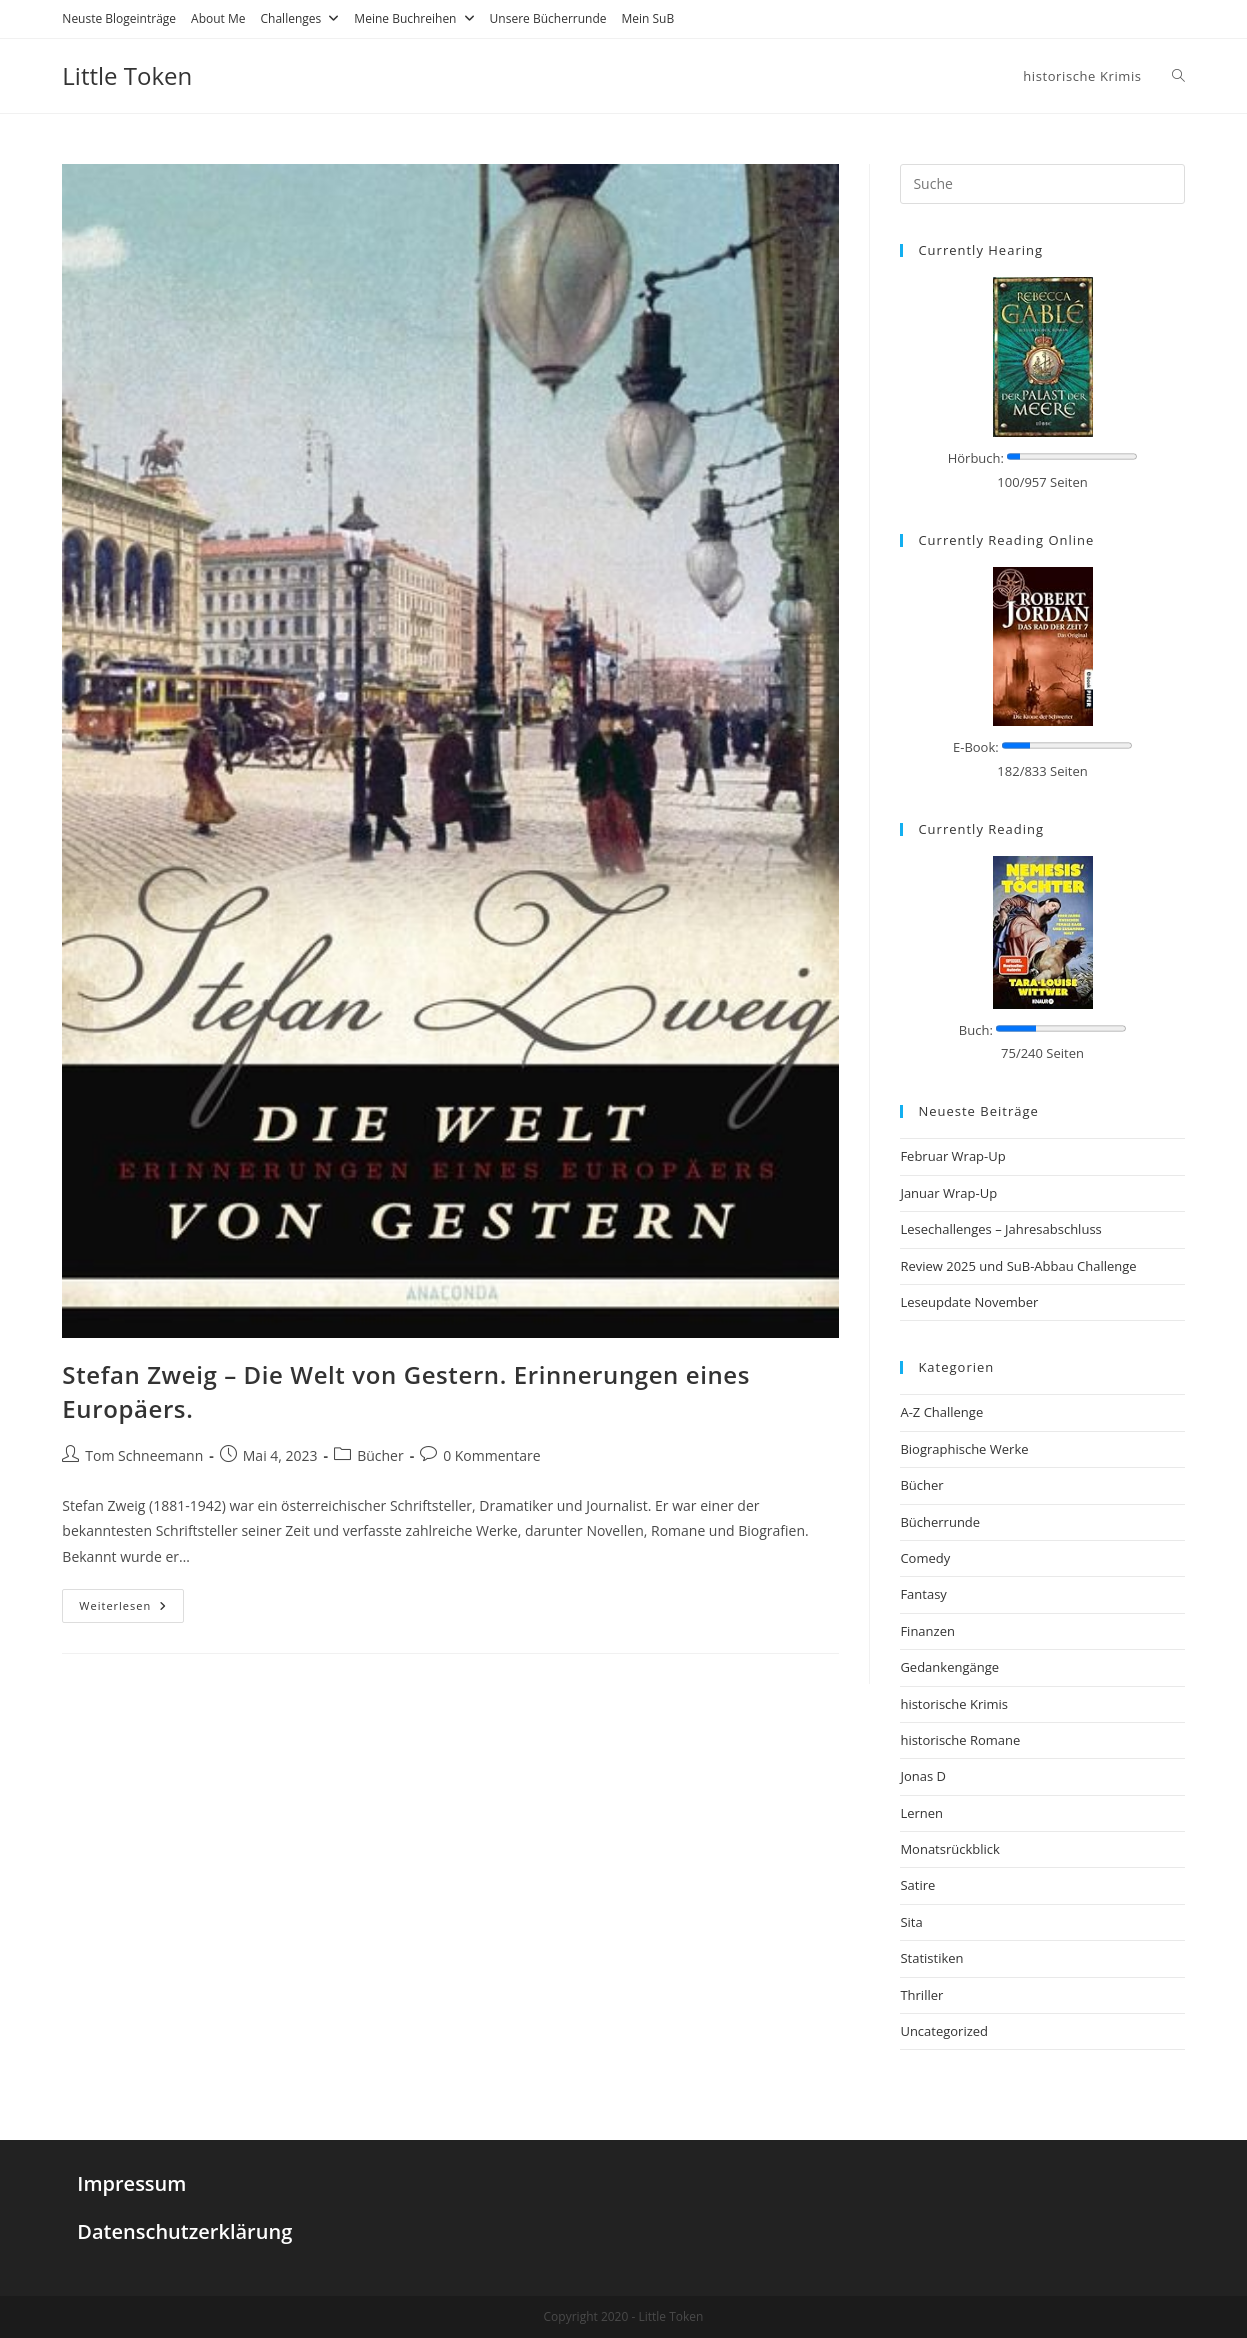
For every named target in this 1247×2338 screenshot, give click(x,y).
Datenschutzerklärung (184, 2231)
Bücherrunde (940, 1522)
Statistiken (931, 1958)
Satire (917, 1885)
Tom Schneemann (144, 1455)
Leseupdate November (969, 1302)
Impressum (131, 2183)
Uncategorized (944, 2031)
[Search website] (1178, 76)
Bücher (380, 1455)
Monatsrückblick (949, 1849)
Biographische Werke (964, 1449)
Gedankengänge (949, 1667)
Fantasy (923, 1594)
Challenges (300, 18)
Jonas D (923, 1776)
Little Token (127, 75)
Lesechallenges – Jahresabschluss (1000, 1229)
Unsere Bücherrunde (548, 18)
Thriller (921, 1995)
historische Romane (960, 1740)
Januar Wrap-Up (948, 1193)
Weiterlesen (123, 1605)
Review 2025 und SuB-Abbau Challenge (1018, 1266)
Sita (911, 1922)
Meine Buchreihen (414, 18)
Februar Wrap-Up (952, 1156)
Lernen (921, 1813)
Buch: (976, 1030)
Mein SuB (648, 18)
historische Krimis (954, 1704)
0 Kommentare (491, 1455)
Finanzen (927, 1631)
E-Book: (976, 747)
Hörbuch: (976, 458)
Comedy (925, 1558)
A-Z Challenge (941, 1412)
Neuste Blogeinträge (119, 18)
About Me (218, 18)
